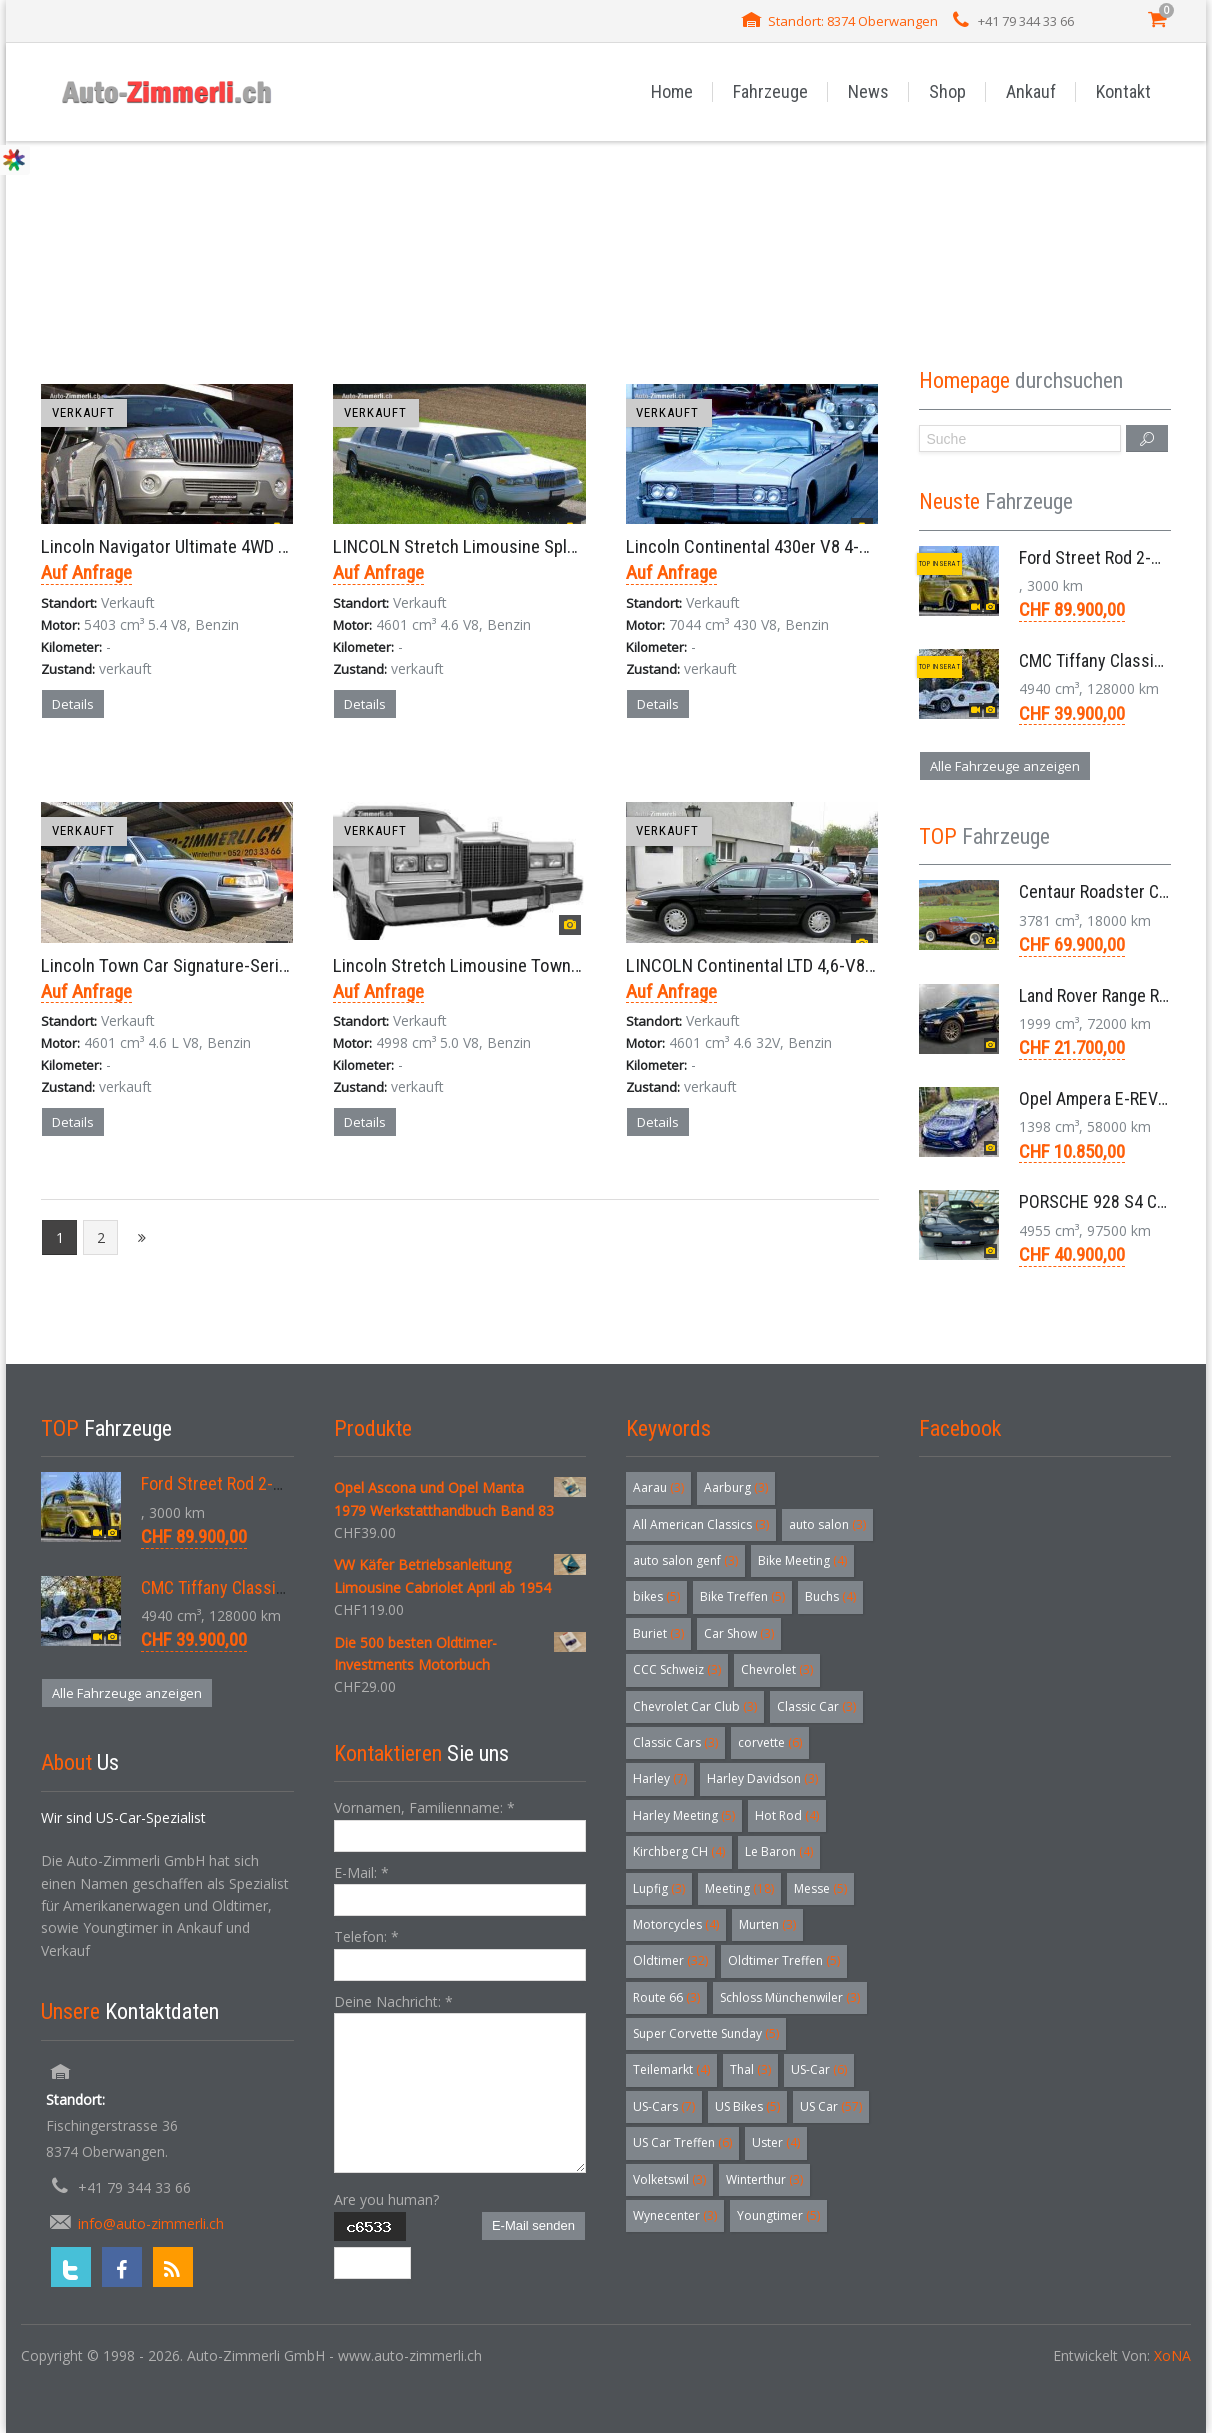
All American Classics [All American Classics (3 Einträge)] (701, 1524)
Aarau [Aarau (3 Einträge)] (658, 1487)
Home (672, 91)
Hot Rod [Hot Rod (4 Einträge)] (787, 1815)
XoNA (1172, 2355)
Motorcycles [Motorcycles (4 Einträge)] (676, 1924)
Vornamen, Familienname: (424, 1807)
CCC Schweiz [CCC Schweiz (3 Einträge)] (677, 1669)
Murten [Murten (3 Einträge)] (767, 1924)
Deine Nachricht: (393, 2001)
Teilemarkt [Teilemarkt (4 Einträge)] (671, 2069)
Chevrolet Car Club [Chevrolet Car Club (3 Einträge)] (695, 1706)
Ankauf (1031, 91)
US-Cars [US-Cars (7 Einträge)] (664, 2106)
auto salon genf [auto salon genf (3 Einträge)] (685, 1560)
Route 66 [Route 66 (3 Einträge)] (666, 1997)
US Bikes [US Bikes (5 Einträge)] (747, 2106)
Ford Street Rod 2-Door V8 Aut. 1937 (272, 1483)
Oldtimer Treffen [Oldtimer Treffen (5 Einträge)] (784, 1960)
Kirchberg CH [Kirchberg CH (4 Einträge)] (679, 1851)
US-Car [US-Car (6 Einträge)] (819, 2069)
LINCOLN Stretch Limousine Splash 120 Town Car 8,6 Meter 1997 (573, 546)
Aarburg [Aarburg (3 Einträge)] (736, 1487)
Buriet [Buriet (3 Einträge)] (658, 1633)
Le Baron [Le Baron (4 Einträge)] (779, 1851)
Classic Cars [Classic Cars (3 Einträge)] (675, 1742)
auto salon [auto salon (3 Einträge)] (827, 1524)
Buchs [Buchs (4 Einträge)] (830, 1596)
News (868, 91)
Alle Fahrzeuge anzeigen (1005, 766)
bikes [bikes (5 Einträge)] (656, 1596)
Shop (947, 91)
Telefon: (366, 1936)
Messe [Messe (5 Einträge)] (820, 1888)
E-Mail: (361, 1872)
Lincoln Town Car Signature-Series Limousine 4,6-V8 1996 (255, 965)
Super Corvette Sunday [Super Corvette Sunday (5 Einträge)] (706, 2033)
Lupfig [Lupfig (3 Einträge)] (659, 1888)
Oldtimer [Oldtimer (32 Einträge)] (670, 1960)
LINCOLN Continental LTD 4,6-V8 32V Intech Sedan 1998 (832, 965)
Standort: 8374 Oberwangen (853, 21)
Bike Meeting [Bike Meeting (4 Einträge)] (802, 1560)
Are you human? (386, 2199)
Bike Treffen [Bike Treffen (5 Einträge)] (742, 1596)
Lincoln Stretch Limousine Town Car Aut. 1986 (504, 965)
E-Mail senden (533, 2225)
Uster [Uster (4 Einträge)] (776, 2142)
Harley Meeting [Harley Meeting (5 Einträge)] (684, 1815)
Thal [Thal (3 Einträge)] (750, 2069)
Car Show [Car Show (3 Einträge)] (739, 1633)
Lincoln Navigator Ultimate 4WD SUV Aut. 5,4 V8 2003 (237, 546)
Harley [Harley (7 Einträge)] (660, 1778)
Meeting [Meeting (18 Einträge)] (739, 1888)
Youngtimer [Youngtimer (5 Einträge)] (778, 2215)
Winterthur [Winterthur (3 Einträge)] (764, 2179)
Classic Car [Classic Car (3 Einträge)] (816, 1706)
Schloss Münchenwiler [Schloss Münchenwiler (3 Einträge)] (790, 1997)
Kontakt (1123, 91)
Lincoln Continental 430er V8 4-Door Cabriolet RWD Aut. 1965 (852, 546)
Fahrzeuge (770, 91)
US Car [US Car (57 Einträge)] (831, 2106)
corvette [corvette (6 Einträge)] (770, 1742)
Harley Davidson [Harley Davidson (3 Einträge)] (762, 1778)
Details (73, 704)
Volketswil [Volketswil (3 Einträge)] (669, 2179)
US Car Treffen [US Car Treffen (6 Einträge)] (682, 2142)
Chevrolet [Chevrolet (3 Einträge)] (777, 1669)
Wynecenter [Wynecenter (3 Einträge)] (675, 2215)
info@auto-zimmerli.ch (151, 2223)
